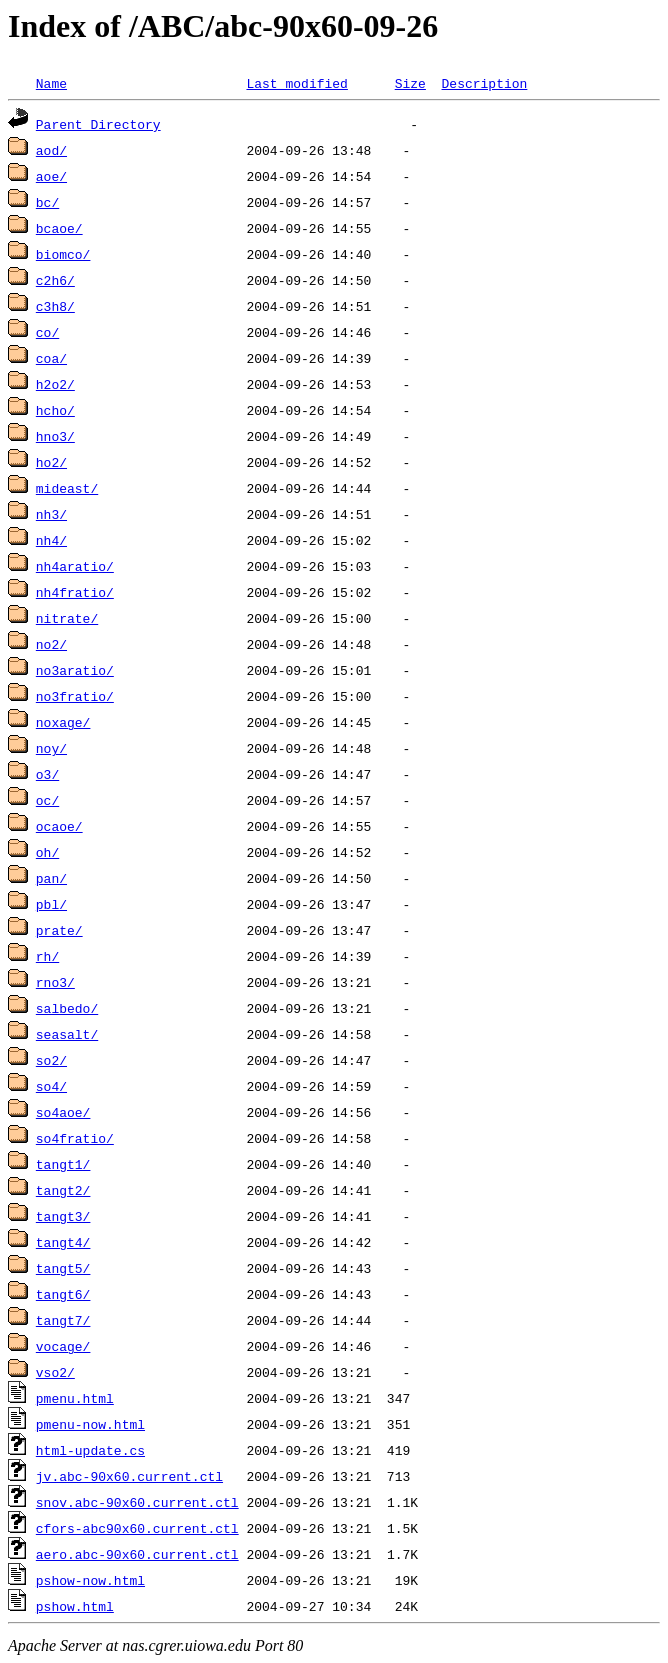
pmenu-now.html (90, 1424)
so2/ (51, 1060)
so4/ (51, 1086)
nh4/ (51, 540)
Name (51, 83)
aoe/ (51, 176)
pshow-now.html (90, 1580)
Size (410, 83)
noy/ (51, 748)
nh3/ (51, 514)
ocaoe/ (59, 826)
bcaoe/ (59, 228)
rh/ (47, 956)
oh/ (47, 852)
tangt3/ (63, 1216)
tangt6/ (63, 1294)
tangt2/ (63, 1190)
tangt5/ (63, 1268)
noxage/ (63, 722)
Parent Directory (98, 124)
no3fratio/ (75, 696)
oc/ (47, 800)
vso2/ (55, 1372)
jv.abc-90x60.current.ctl (129, 1476)
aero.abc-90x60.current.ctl (137, 1554)
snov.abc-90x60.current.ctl (137, 1502)
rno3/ (55, 982)
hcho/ (55, 410)
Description (484, 83)
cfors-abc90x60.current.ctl (137, 1528)
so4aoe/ (63, 1112)
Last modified (296, 83)
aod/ (51, 150)
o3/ (47, 774)
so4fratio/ (75, 1138)
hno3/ (55, 436)
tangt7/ (63, 1320)
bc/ (47, 202)
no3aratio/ (75, 670)
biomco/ (63, 254)
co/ (47, 332)
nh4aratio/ (75, 566)
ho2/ (51, 462)
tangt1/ (63, 1164)
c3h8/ (55, 306)
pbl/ (51, 904)
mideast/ (67, 488)
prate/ (59, 930)
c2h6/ (55, 280)
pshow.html (75, 1606)
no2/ (51, 644)
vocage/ (63, 1346)
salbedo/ (67, 1008)
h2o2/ (55, 384)
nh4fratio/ (75, 592)
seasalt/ (67, 1034)
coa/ (51, 358)
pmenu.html (75, 1398)
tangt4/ (63, 1242)
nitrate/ (67, 618)
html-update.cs (90, 1450)
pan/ (51, 878)
